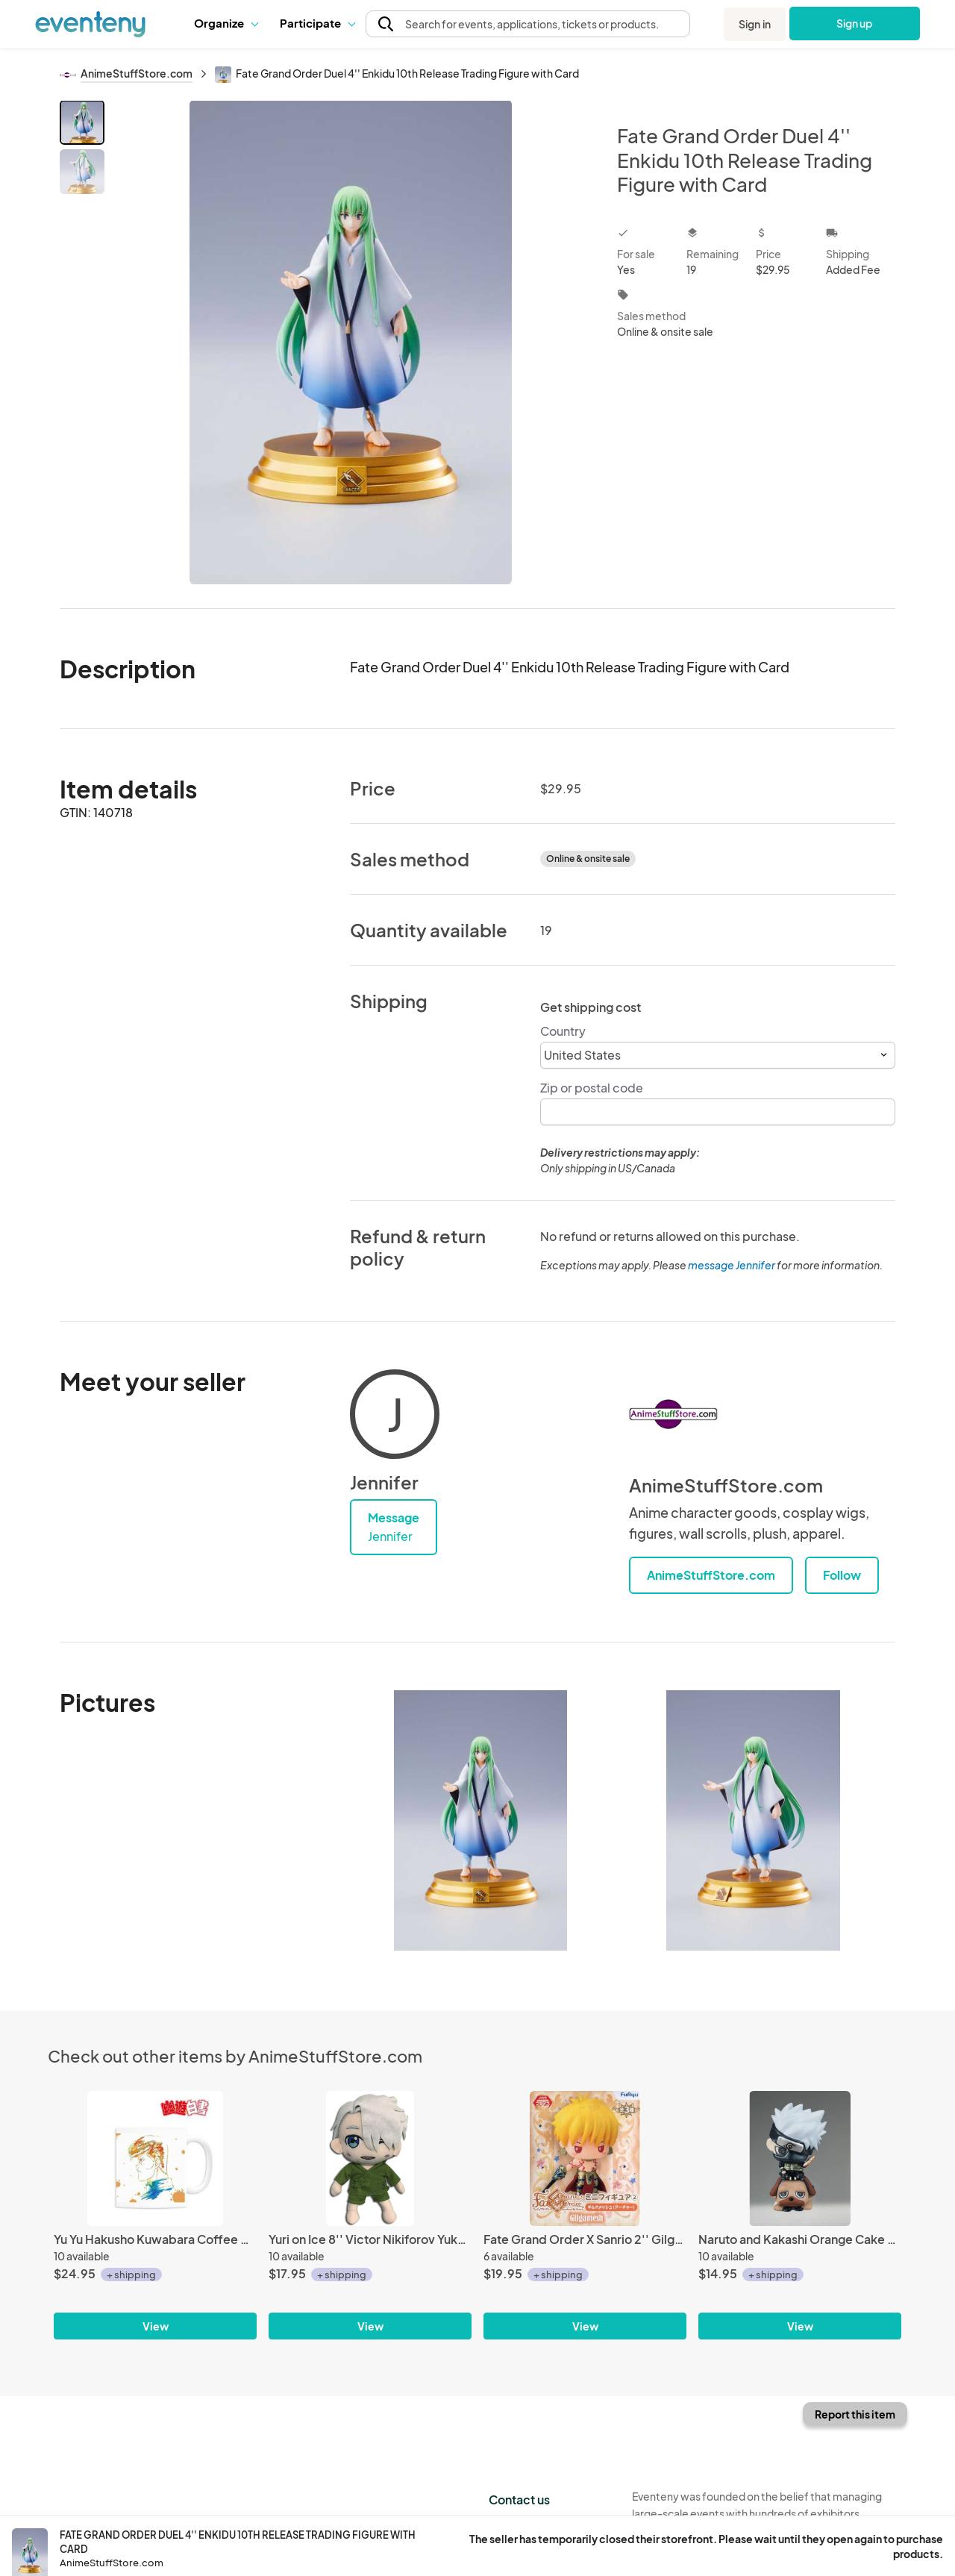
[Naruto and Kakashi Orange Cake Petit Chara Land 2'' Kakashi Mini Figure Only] (799, 2158)
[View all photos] (351, 342)
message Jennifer (731, 1265)
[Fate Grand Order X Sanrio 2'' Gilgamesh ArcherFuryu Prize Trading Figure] (584, 2158)
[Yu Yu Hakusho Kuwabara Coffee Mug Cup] (155, 2158)
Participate (317, 23)
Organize (225, 23)
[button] (225, 23)
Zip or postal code (591, 1087)
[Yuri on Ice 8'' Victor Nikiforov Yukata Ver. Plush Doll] (370, 2158)
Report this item (855, 2414)
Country (563, 1031)
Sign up (854, 23)
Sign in (755, 24)
